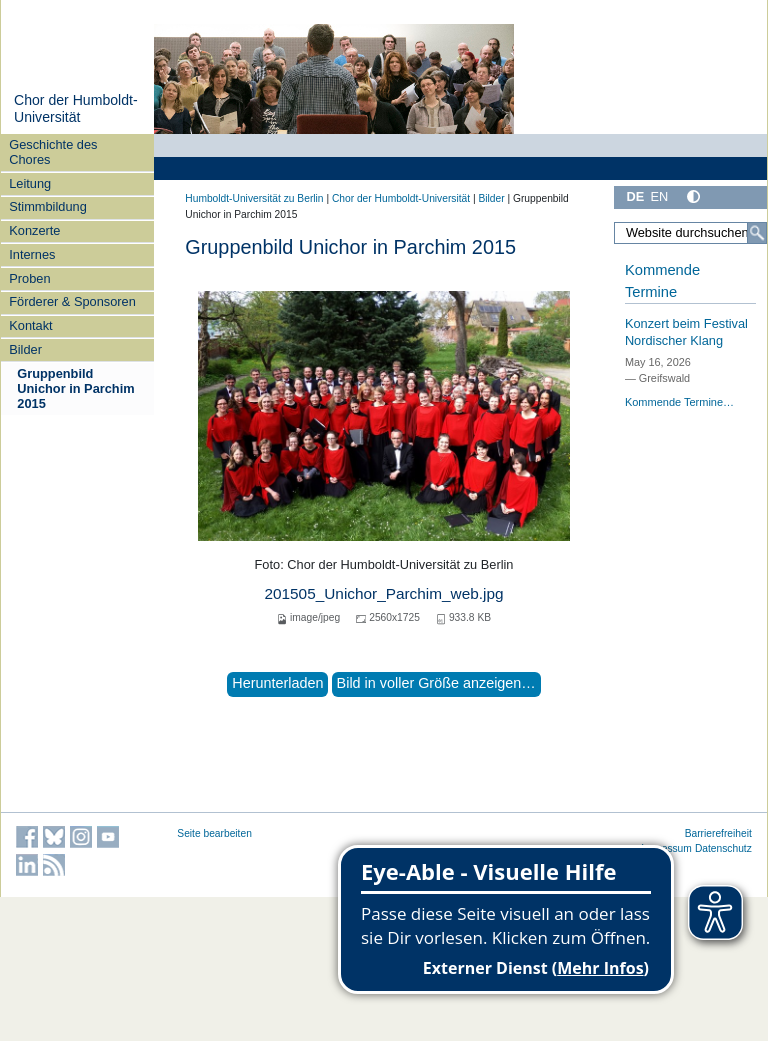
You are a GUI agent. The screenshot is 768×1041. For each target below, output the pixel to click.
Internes (32, 254)
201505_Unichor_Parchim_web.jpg (383, 593)
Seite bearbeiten (214, 833)
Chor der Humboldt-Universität (76, 109)
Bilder (25, 349)
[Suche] (757, 233)
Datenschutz (723, 848)
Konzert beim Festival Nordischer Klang (686, 332)
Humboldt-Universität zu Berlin (254, 198)
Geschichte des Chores (53, 152)
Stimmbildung (48, 206)
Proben (29, 278)
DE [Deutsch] (635, 196)
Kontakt (30, 325)
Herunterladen (277, 683)
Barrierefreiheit (718, 833)
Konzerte (34, 230)
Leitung (30, 183)
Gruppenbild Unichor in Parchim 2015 (75, 389)
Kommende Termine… (679, 402)
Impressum (666, 848)
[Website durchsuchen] (690, 233)
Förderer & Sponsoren (72, 301)
